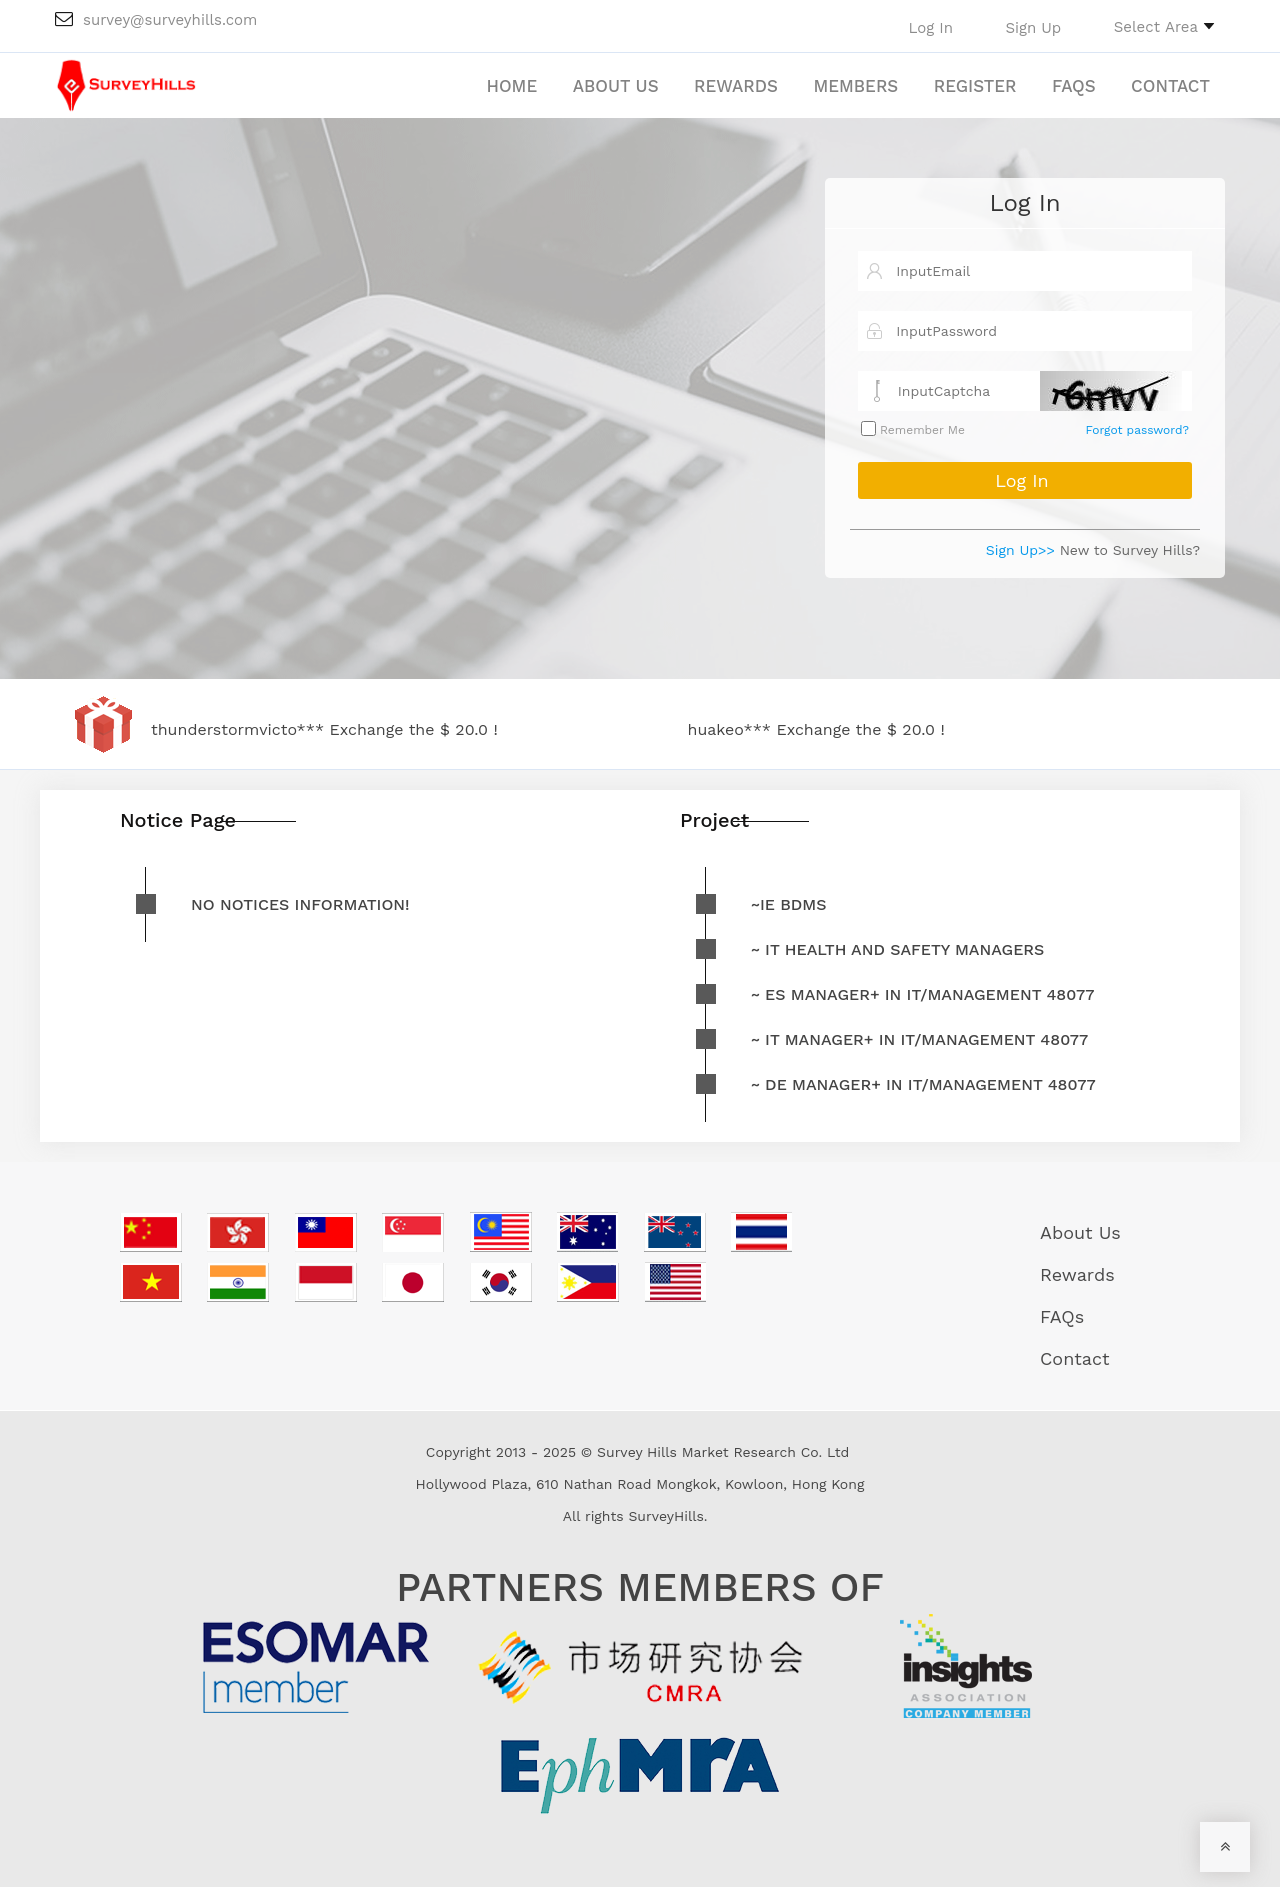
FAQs (1074, 86)
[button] (1164, 26)
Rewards (736, 86)
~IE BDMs (788, 904)
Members (855, 86)
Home (511, 86)
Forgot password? (1137, 430)
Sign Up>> (1020, 550)
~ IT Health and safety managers (897, 949)
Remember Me (920, 430)
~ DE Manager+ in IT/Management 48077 (923, 1084)
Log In (1024, 203)
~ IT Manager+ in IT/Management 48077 (919, 1039)
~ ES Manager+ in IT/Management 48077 (922, 994)
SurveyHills (665, 1516)
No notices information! (300, 904)
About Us (616, 86)
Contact (1170, 86)
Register (975, 86)
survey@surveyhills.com (156, 20)
